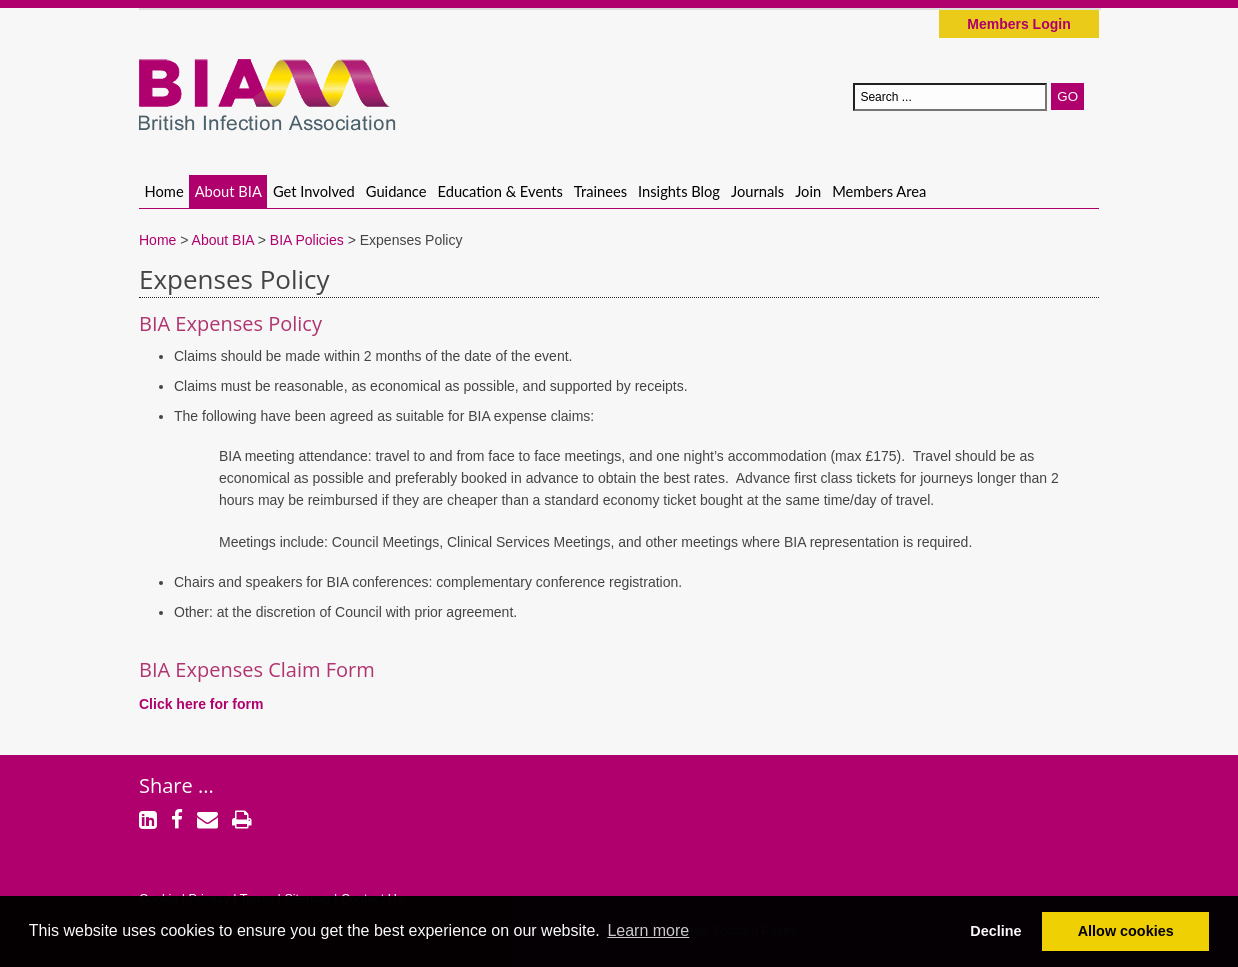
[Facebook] (177, 822)
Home (164, 191)
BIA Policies (307, 240)
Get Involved (314, 191)
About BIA (228, 191)
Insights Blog (679, 191)
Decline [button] (995, 931)
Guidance (396, 191)
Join (808, 191)
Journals (757, 191)
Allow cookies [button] (1126, 931)
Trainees (600, 191)
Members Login (1018, 24)
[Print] (242, 822)
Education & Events (500, 191)
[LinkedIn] (148, 822)
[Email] (207, 822)
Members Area (879, 191)
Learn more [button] (648, 930)
